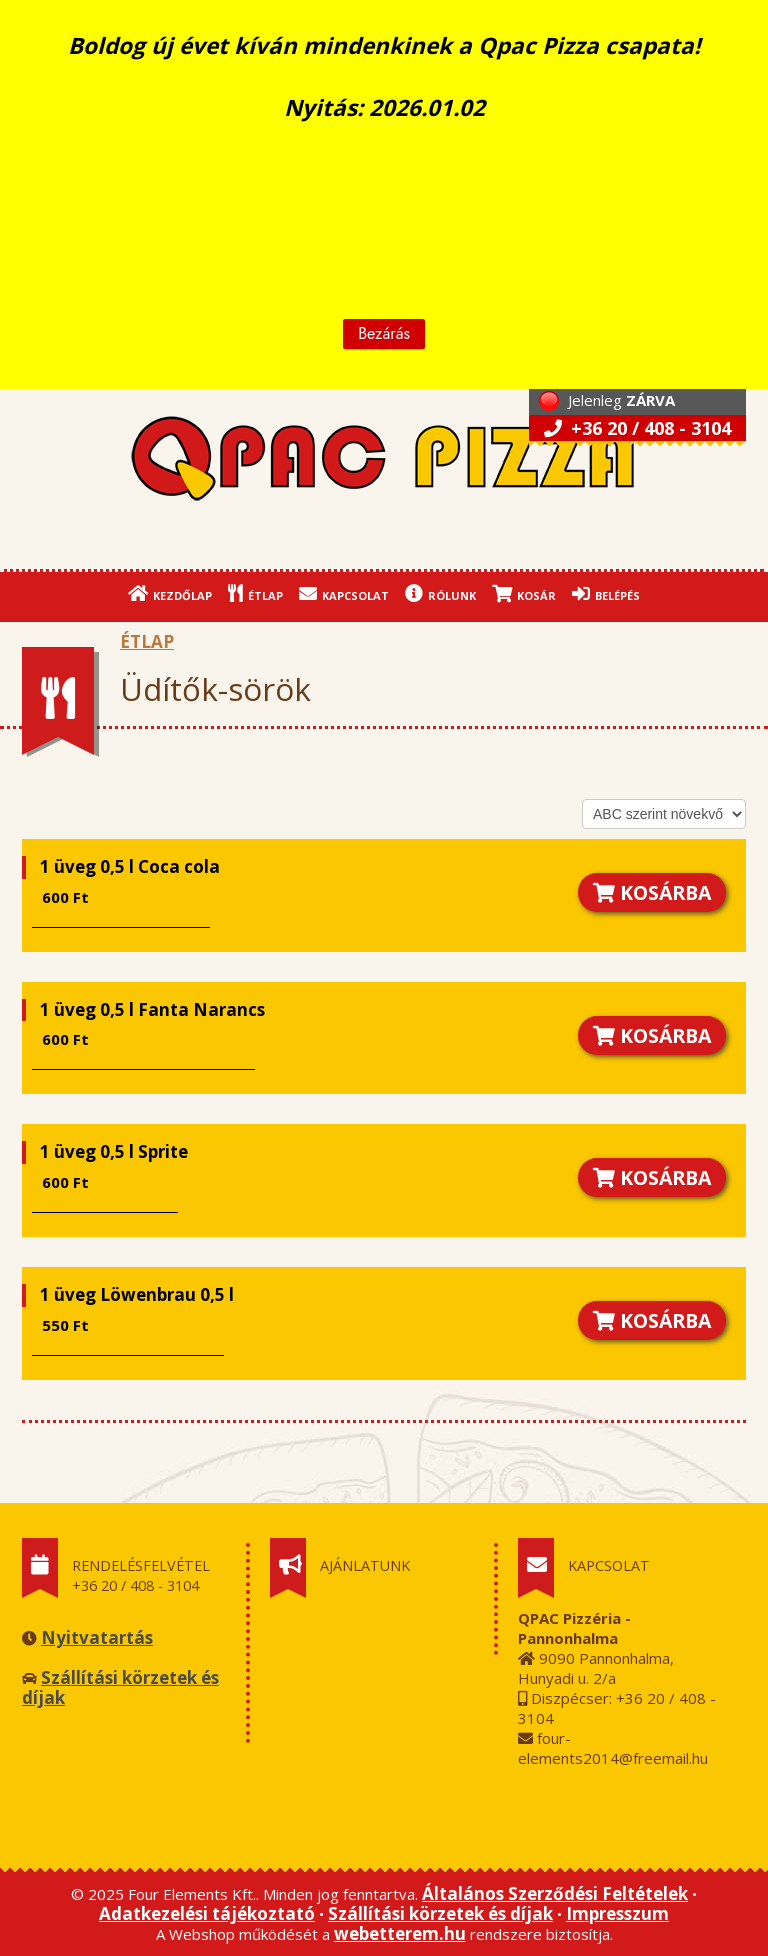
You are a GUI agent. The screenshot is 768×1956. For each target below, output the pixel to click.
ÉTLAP (255, 593)
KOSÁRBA (652, 892)
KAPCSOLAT (344, 593)
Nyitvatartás (97, 1637)
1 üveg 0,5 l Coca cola (130, 866)
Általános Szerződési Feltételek (555, 1893)
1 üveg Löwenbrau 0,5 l (137, 1294)
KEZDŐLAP (170, 593)
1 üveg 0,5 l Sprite (114, 1151)
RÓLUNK (440, 593)
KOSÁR (524, 593)
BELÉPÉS (606, 593)
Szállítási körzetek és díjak (120, 1687)
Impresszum (617, 1913)
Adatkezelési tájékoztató (207, 1913)
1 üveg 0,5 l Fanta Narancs (152, 1009)
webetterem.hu (400, 1933)
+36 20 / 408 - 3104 (637, 428)
